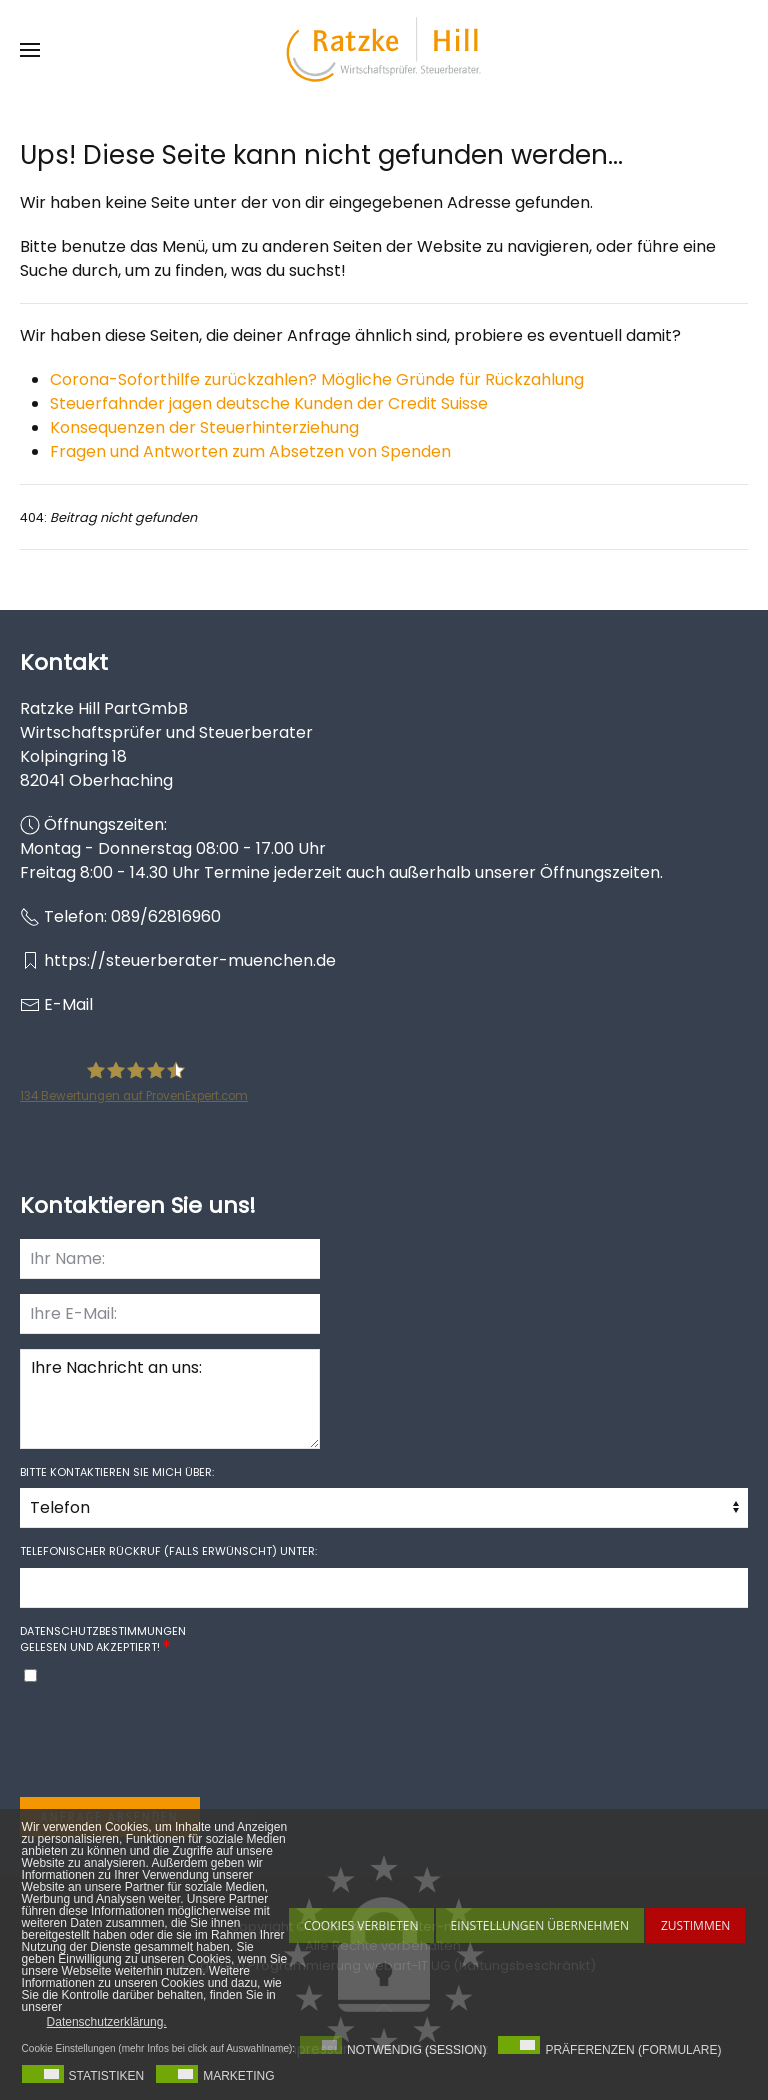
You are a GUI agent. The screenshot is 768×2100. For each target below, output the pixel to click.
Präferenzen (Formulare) (633, 2050)
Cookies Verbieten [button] (361, 1925)
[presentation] (172, 1743)
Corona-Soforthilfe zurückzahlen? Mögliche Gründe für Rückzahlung (317, 379)
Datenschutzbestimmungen (103, 1631)
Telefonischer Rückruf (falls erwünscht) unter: (168, 1551)
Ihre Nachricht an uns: (170, 1399)
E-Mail (68, 1004)
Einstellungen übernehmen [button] (540, 1925)
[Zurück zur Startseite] (384, 50)
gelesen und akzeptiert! (103, 1639)
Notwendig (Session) (416, 2050)
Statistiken (107, 2076)
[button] (30, 50)
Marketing (238, 2076)
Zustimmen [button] (695, 1925)
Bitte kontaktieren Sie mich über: (117, 1472)
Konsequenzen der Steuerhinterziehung (204, 427)
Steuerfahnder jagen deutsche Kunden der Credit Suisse (269, 403)
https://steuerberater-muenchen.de (190, 960)
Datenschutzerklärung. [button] (107, 2022)
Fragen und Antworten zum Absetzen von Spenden (250, 451)
